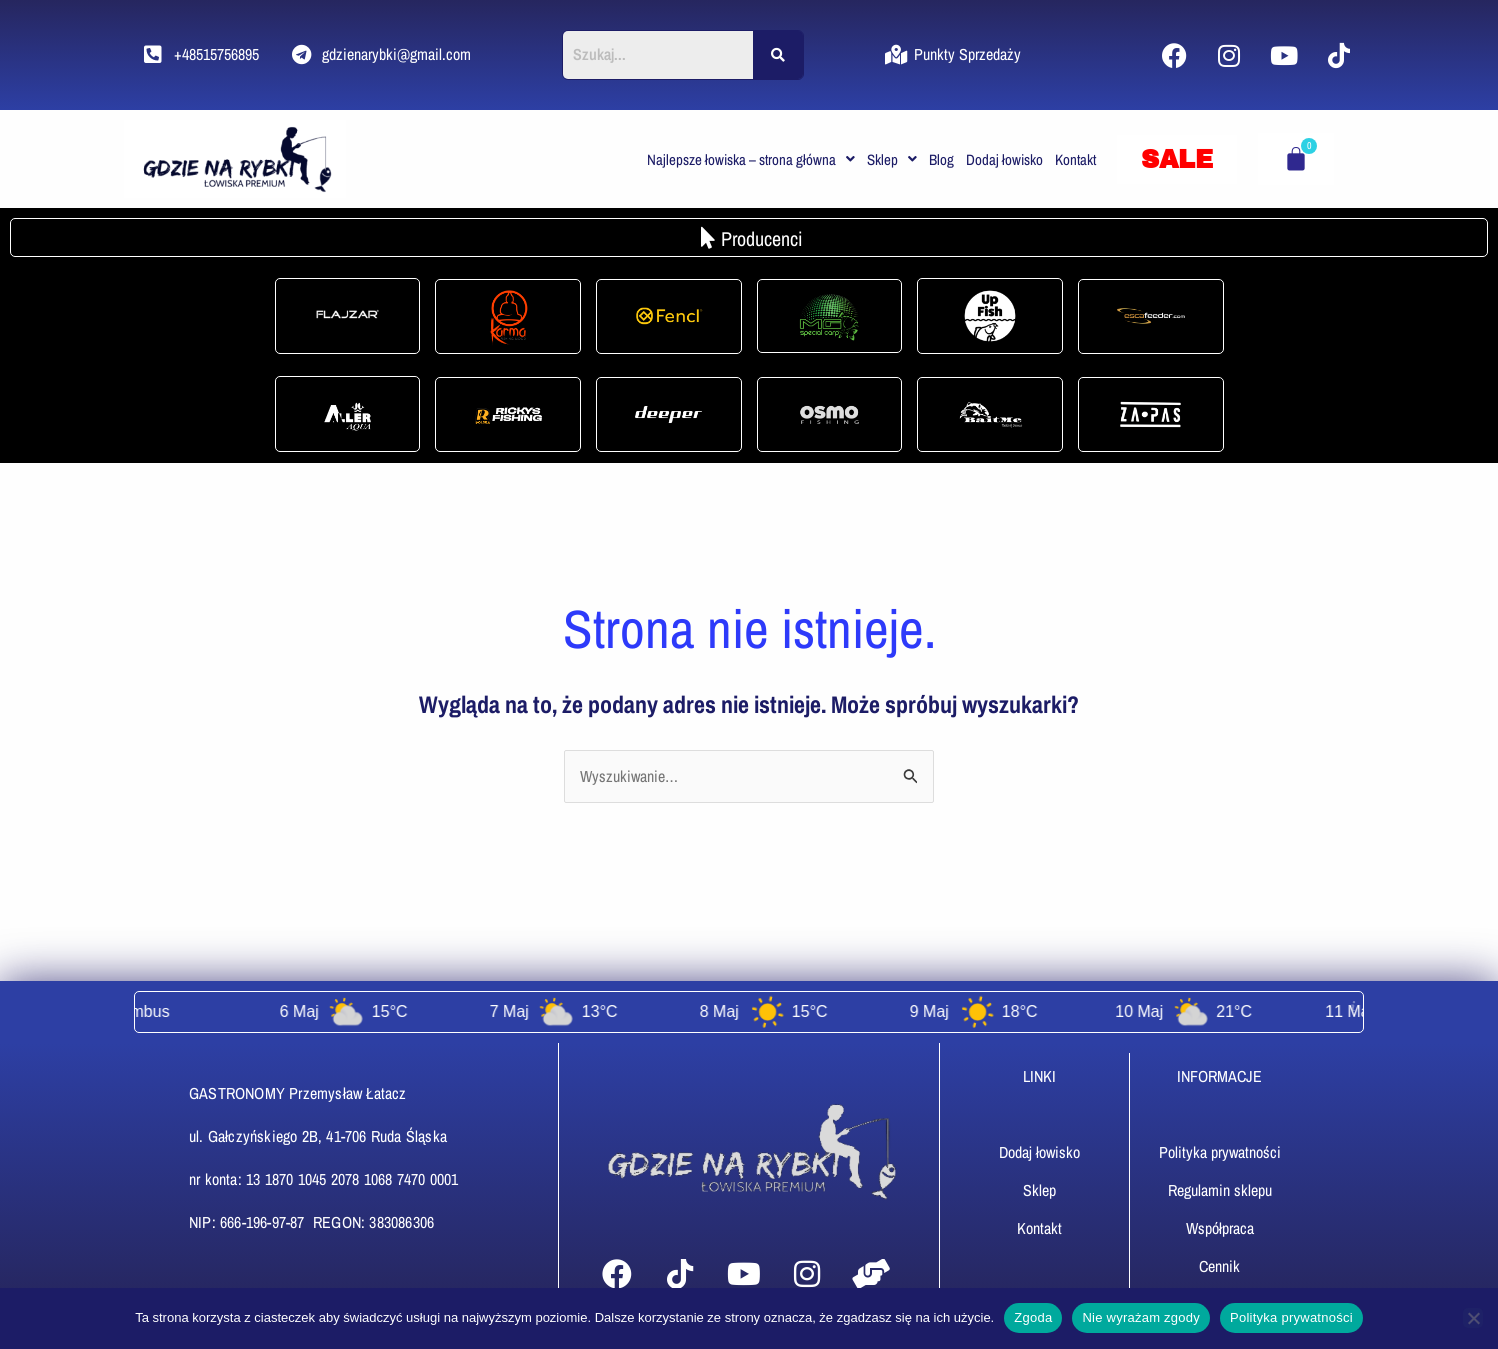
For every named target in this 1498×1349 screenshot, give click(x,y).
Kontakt (1075, 159)
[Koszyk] (1296, 159)
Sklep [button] (892, 159)
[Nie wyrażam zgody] (1473, 1318)
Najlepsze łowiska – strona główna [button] (751, 159)
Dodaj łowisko (1004, 159)
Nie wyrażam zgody (1141, 1317)
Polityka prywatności (1291, 1317)
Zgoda (1033, 1317)
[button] (751, 159)
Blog (941, 159)
